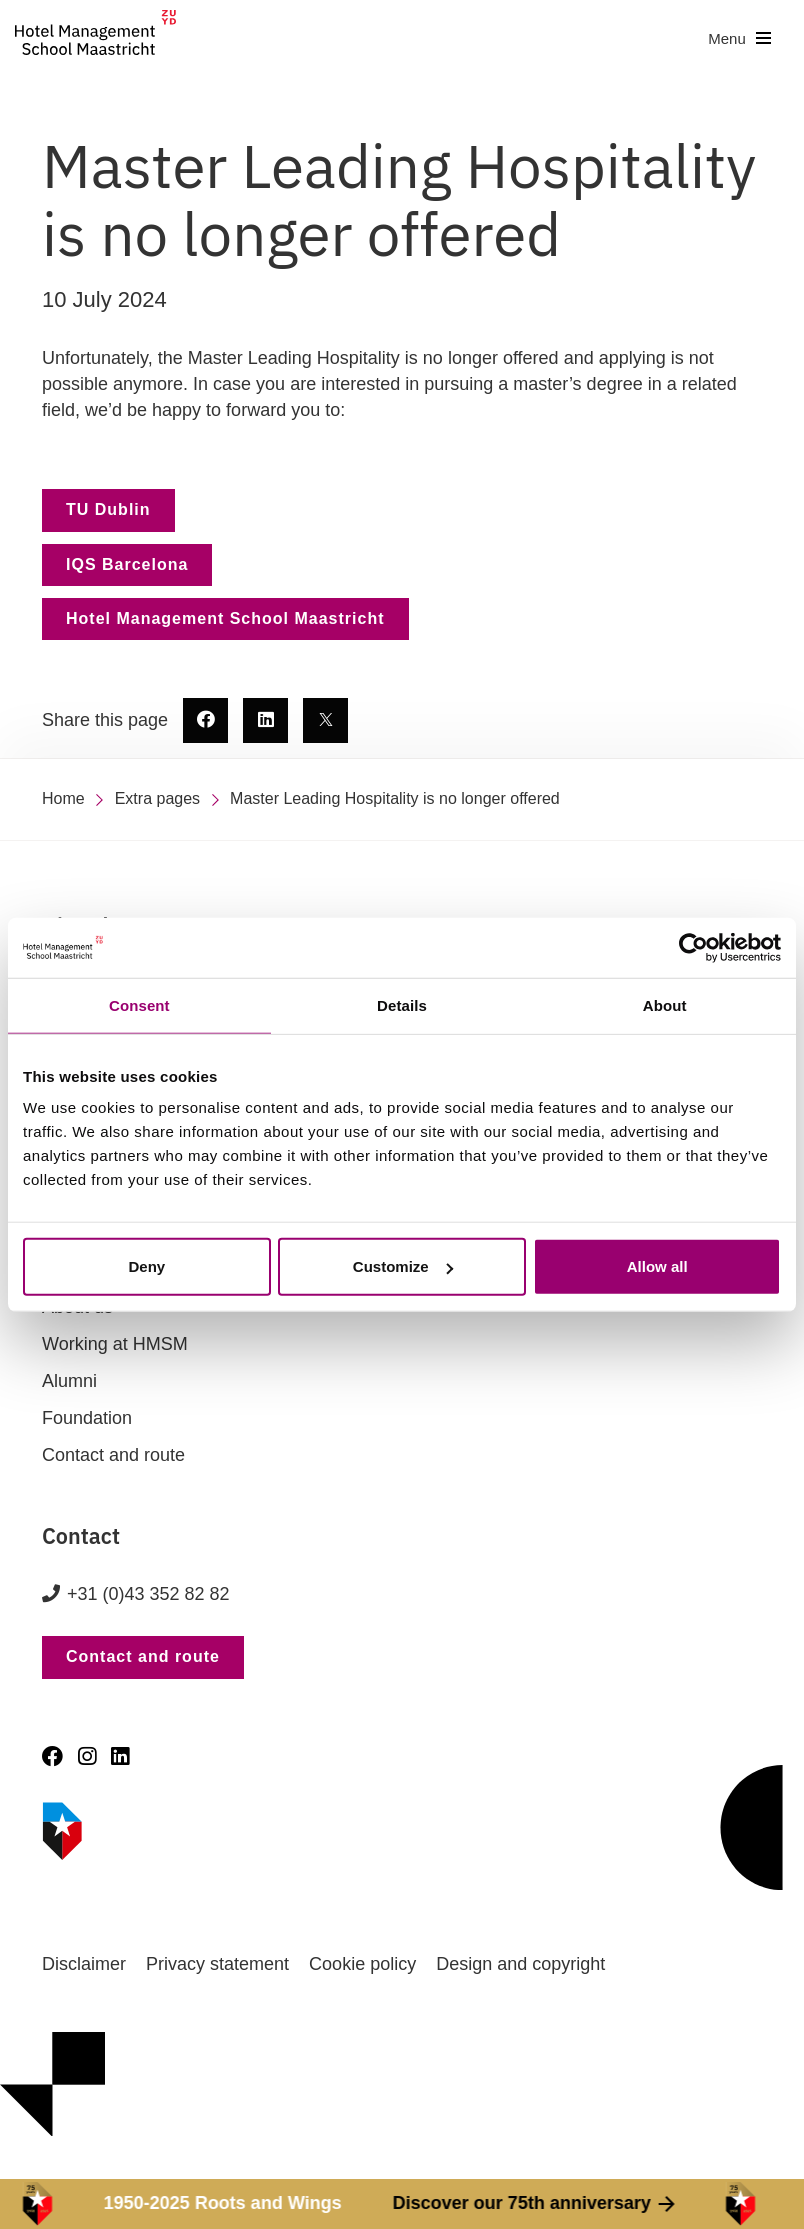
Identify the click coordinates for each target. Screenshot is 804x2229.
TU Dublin (108, 509)
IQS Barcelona (127, 564)
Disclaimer (84, 1964)
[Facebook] (52, 1756)
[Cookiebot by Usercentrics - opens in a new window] (693, 947)
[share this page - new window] (205, 720)
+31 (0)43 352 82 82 (148, 1594)
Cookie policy (362, 1964)
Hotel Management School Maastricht (225, 618)
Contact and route (113, 1455)
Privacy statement (217, 1964)
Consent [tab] (139, 1004)
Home (63, 798)
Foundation (87, 1418)
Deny (146, 1266)
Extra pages (157, 798)
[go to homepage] (95, 38)
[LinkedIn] (120, 1756)
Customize (403, 1266)
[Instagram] (87, 1756)
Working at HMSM (115, 1344)
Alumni (69, 1381)
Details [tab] (402, 1004)
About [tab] (665, 1004)
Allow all (657, 1266)
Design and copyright (520, 1964)
